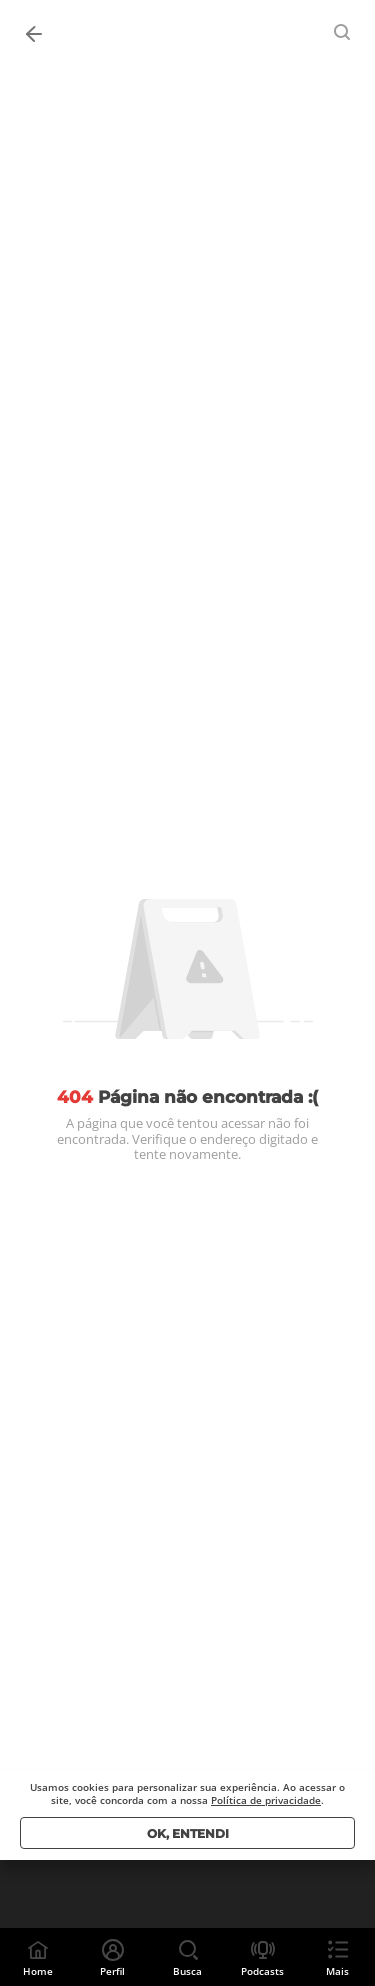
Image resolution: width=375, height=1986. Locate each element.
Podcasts (262, 1971)
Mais (337, 1971)
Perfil (112, 1971)
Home (38, 1971)
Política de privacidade (266, 1800)
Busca (187, 1971)
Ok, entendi (188, 1833)
